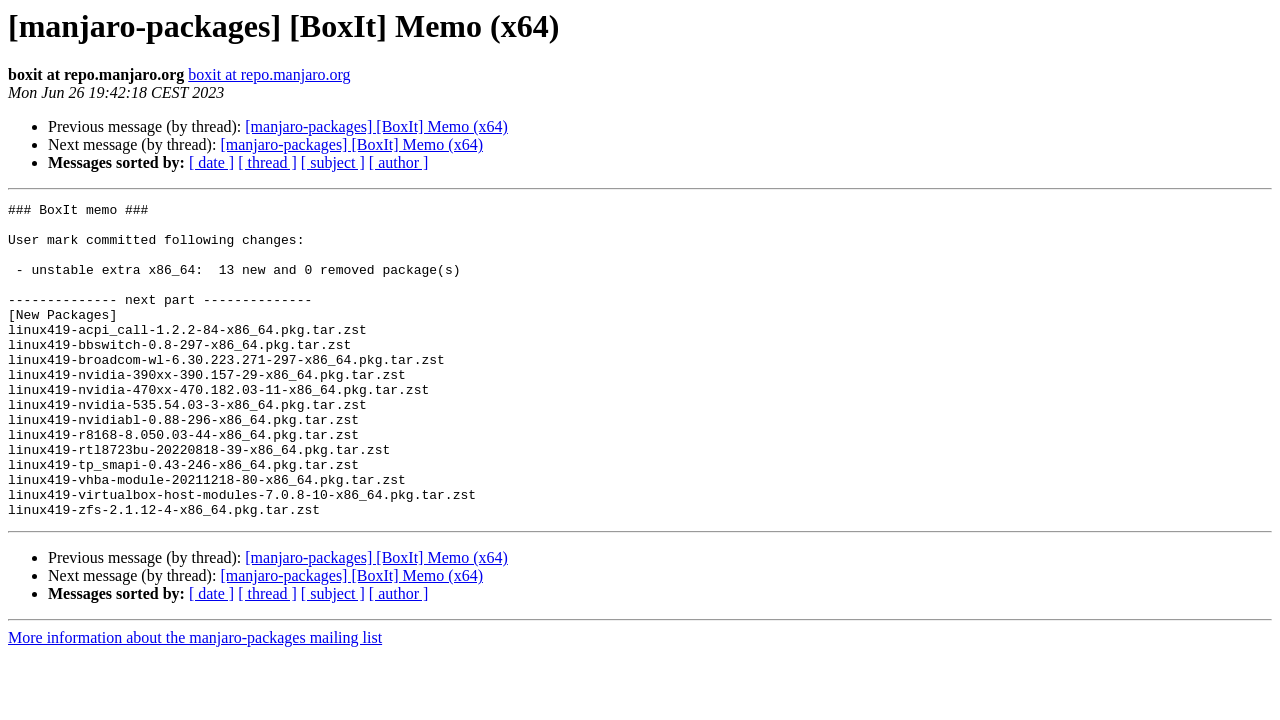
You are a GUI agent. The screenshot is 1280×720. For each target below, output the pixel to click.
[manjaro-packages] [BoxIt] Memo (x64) (376, 126)
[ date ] (211, 162)
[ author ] (399, 162)
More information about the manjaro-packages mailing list (195, 700)
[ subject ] (333, 162)
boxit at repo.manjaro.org (269, 74)
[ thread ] (267, 162)
